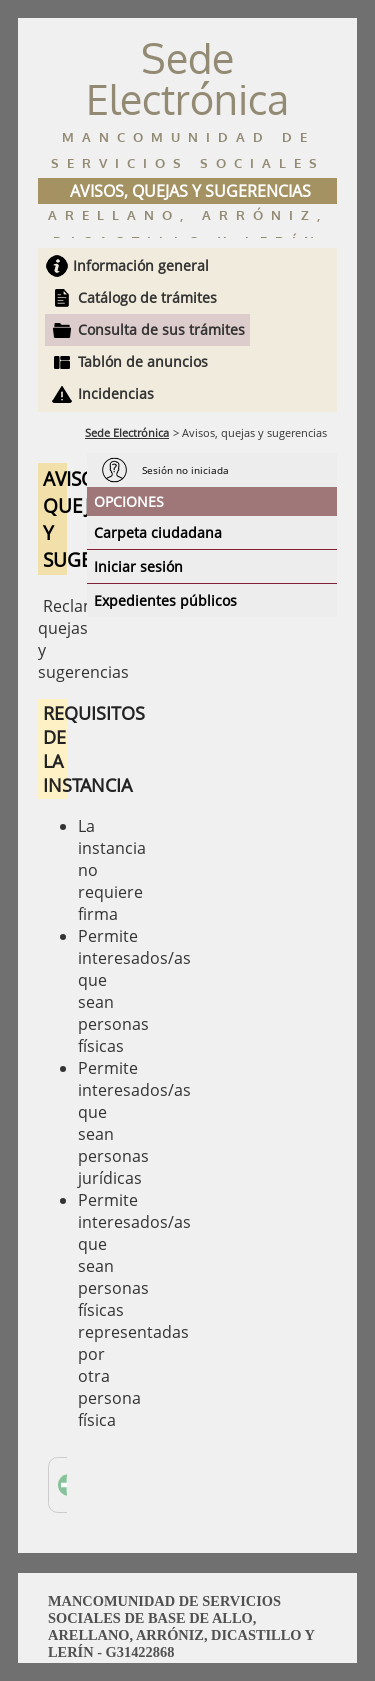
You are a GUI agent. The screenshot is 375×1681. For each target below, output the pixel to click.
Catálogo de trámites (147, 297)
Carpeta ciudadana (158, 532)
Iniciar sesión (138, 566)
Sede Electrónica (127, 432)
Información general (141, 265)
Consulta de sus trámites (161, 329)
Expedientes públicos (165, 600)
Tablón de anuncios (143, 361)
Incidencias (116, 393)
